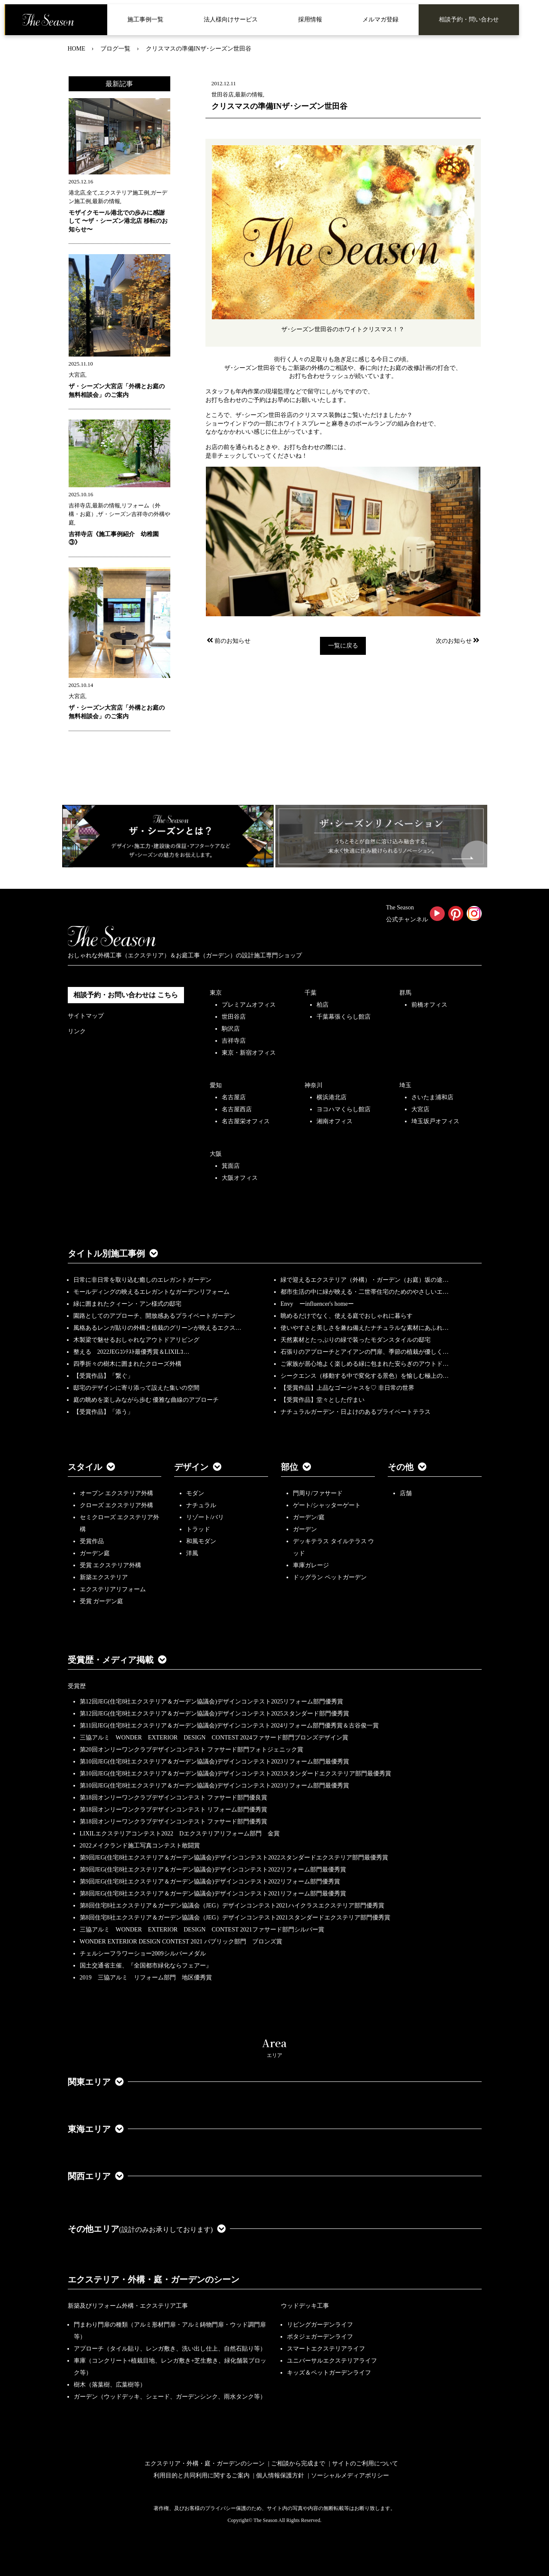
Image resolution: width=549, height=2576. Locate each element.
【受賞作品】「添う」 (103, 1412)
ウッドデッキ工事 (305, 2306)
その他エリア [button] (147, 2229)
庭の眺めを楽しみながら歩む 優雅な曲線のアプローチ (146, 1400)
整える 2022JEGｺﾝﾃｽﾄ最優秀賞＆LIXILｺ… (131, 1352)
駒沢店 (231, 1029)
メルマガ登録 (380, 19)
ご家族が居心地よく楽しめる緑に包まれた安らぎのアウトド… (365, 1364)
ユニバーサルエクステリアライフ (332, 2360)
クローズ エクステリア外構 (117, 1505)
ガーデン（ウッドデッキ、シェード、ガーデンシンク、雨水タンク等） (170, 2396)
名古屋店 (234, 1097)
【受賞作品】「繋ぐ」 (103, 1376)
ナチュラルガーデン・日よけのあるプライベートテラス (356, 1412)
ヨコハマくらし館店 (344, 1109)
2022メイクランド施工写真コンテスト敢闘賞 (140, 1845)
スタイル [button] (91, 1467)
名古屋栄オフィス (246, 1121)
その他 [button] (407, 1467)
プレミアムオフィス (249, 1005)
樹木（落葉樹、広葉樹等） (110, 2384)
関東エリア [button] (96, 2082)
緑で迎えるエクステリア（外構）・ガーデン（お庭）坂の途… (365, 1280)
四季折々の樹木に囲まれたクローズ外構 (127, 1364)
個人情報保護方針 (280, 2475)
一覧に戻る (343, 645)
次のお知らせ (458, 641)
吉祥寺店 (234, 1041)
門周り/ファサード (318, 1493)
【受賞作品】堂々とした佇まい (323, 1400)
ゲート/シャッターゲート (327, 1505)
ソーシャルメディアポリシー (350, 2475)
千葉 (311, 993)
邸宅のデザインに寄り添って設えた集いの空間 (136, 1388)
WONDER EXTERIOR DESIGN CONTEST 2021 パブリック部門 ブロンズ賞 (181, 1941)
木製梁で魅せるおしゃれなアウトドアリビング (136, 1340)
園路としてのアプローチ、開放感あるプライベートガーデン (154, 1316)
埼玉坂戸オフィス (435, 1121)
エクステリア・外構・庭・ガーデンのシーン (153, 2279)
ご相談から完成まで (298, 2463)
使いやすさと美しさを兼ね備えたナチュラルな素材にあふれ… (365, 1328)
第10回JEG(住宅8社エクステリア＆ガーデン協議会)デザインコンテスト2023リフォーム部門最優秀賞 (214, 1761)
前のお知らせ (227, 641)
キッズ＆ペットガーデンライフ (329, 2372)
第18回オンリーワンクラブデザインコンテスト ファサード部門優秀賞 (174, 1821)
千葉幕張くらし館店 (344, 1017)
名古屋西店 (237, 1109)
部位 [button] (296, 1467)
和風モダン (201, 1541)
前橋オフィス (429, 1005)
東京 (216, 993)
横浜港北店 (332, 1097)
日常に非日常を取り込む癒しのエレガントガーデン (142, 1280)
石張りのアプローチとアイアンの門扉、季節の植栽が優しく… (365, 1352)
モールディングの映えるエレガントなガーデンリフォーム (151, 1292)
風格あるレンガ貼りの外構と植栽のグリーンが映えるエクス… (157, 1328)
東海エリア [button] (96, 2129)
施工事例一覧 (145, 19)
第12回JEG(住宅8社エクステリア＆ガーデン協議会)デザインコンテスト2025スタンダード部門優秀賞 (214, 1713)
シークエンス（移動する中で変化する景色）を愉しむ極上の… (365, 1376)
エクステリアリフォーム (113, 1589)
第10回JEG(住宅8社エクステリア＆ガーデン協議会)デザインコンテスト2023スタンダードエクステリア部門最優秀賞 (235, 1773)
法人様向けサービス (231, 19)
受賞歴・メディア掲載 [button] (117, 1659)
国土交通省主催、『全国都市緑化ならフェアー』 (146, 1965)
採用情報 (310, 19)
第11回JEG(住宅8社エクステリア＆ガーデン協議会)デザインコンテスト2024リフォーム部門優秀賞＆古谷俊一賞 (229, 1725)
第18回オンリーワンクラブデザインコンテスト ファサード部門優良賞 (174, 1797)
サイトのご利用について (365, 2463)
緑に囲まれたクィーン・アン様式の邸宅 (127, 1304)
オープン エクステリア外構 (117, 1493)
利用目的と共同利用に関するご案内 (202, 2475)
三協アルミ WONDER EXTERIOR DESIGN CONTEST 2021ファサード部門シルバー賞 (202, 1929)
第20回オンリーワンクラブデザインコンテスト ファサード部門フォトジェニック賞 (192, 1749)
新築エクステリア (104, 1577)
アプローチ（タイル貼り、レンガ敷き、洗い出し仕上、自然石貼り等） (170, 2348)
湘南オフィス (335, 1121)
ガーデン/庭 (309, 1517)
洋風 (192, 1553)
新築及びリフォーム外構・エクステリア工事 (128, 2306)
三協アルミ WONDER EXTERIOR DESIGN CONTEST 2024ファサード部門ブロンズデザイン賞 (214, 1737)
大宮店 (420, 1109)
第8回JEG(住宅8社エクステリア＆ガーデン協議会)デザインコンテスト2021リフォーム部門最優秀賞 (213, 1893)
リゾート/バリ (205, 1517)
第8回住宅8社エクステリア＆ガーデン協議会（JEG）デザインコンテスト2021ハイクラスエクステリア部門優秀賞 (232, 1905)
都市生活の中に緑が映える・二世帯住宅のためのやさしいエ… (365, 1292)
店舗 (406, 1493)
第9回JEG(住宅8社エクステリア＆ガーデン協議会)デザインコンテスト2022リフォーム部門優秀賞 (210, 1881)
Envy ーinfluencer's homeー (317, 1304)
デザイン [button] (197, 1467)
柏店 (323, 1005)
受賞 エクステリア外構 (111, 1565)
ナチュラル (201, 1505)
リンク (77, 1031)
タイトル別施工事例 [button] (113, 1253)
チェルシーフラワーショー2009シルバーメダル (143, 1953)
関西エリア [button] (96, 2176)
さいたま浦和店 (432, 1097)
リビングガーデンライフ (320, 2324)
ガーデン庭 (95, 1553)
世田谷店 (234, 1017)
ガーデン (305, 1529)
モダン (195, 1493)
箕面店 (231, 1166)
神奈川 (314, 1085)
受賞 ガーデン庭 (102, 1601)
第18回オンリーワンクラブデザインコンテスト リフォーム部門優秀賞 (174, 1809)
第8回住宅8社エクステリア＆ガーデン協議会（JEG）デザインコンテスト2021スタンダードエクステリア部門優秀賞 (235, 1917)
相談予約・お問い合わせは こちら (125, 995)
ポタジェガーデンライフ (320, 2336)
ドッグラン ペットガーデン (330, 1577)
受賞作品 (92, 1541)
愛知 (216, 1085)
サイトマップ (86, 1016)
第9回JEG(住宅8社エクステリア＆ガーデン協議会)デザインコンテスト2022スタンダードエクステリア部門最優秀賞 (234, 1857)
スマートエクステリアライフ (326, 2348)
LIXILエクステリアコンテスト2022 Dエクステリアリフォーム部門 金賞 (180, 1833)
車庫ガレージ (311, 1565)
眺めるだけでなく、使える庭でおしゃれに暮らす (347, 1316)
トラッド (198, 1529)
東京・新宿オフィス (249, 1053)
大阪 (216, 1154)
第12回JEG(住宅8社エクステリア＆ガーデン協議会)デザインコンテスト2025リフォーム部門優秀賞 (211, 1701)
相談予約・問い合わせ (469, 19)
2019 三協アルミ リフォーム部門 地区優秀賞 (146, 1977)
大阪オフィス (240, 1178)
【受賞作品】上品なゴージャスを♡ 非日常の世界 (350, 1388)
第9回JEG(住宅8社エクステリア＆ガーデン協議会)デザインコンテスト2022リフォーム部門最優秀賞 (213, 1869)
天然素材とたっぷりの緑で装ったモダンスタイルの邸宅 (356, 1340)
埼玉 (405, 1085)
